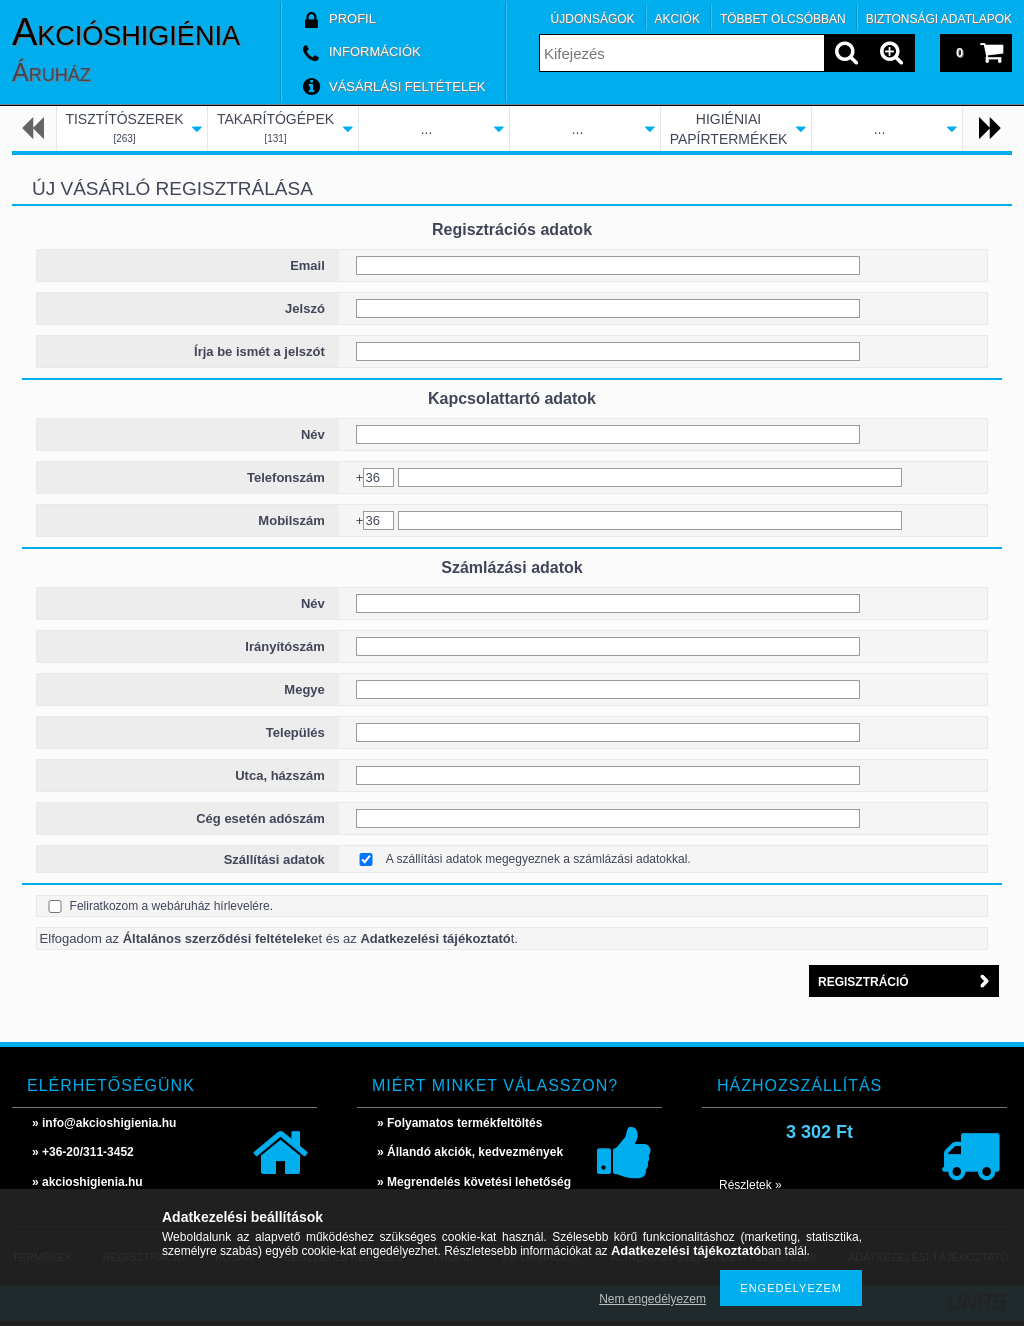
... (427, 129)
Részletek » (750, 1185)
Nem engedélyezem (652, 1299)
